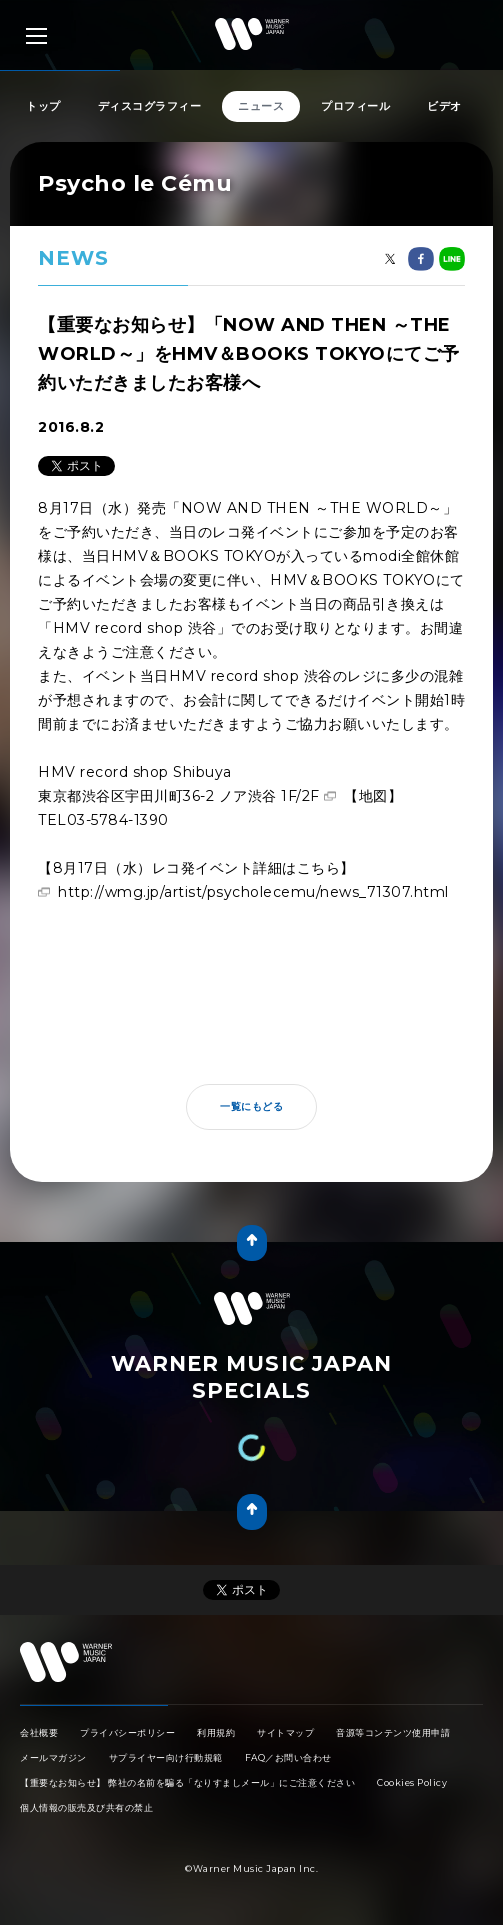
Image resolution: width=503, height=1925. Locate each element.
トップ (43, 106)
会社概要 (39, 1732)
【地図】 (373, 796)
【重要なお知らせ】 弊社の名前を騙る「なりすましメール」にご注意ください (187, 1782)
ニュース (261, 106)
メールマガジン (53, 1757)
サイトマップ (285, 1732)
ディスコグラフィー (150, 106)
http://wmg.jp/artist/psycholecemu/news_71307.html (253, 892)
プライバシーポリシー (127, 1732)
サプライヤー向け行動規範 (166, 1757)
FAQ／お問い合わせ (288, 1757)
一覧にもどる (251, 1106)
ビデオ (444, 106)
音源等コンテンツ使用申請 (393, 1732)
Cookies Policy (412, 1782)
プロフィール (355, 106)
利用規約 (216, 1732)
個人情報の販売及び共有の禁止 (86, 1807)
